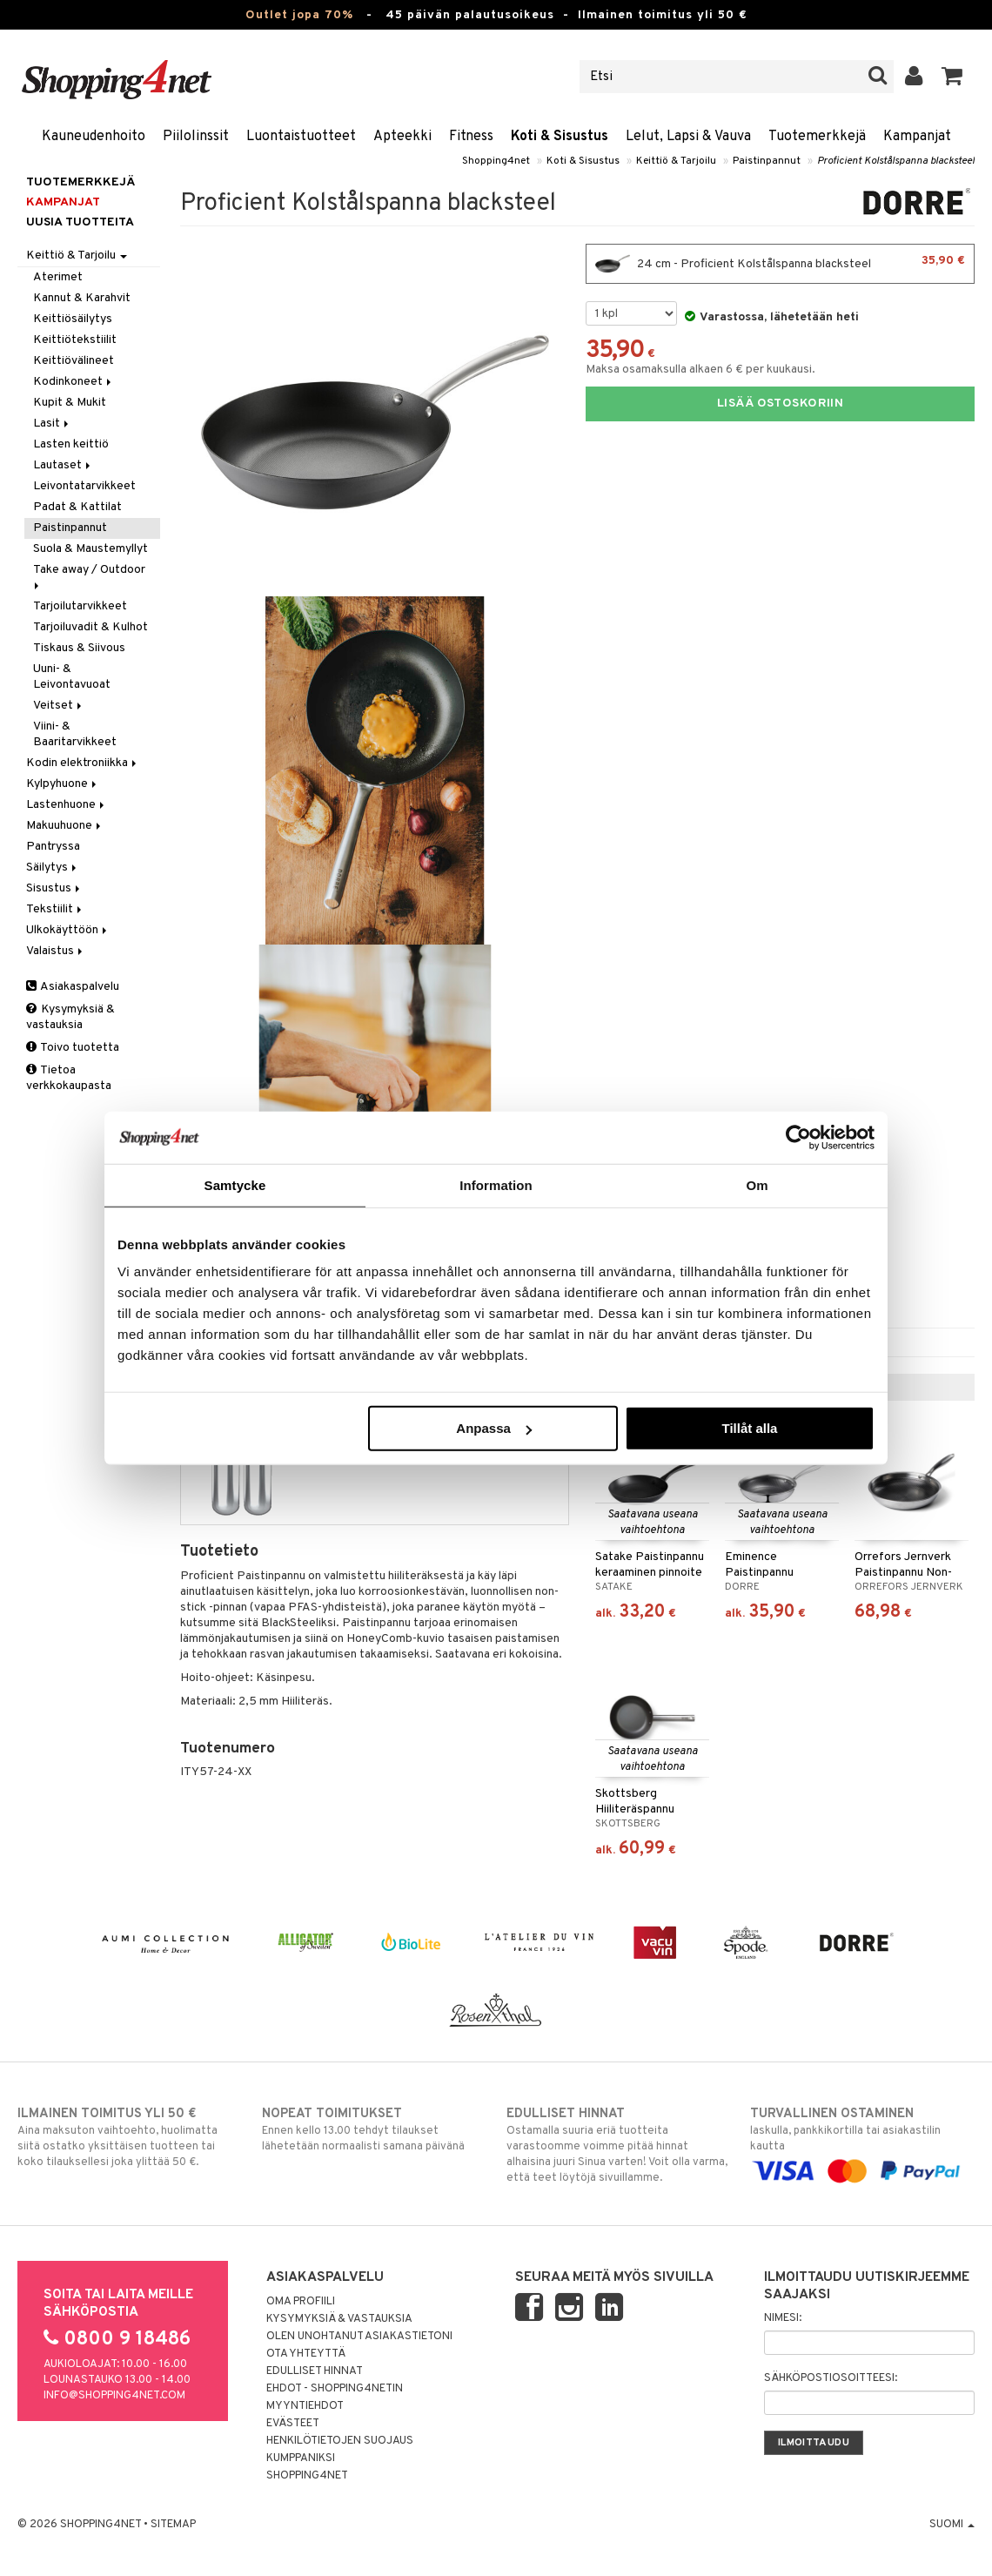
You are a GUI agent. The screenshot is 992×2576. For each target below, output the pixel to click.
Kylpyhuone (62, 784)
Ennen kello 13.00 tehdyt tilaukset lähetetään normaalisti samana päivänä (374, 2129)
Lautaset (63, 465)
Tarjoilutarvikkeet (80, 606)
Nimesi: (782, 2318)
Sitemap (173, 2525)
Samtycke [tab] (235, 1184)
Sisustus (54, 888)
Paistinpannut (767, 161)
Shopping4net (496, 161)
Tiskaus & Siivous (79, 648)
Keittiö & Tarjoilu (676, 161)
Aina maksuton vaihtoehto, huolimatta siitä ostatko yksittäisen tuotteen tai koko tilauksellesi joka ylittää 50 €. (129, 2137)
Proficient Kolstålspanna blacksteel (896, 161)
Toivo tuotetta (72, 1047)
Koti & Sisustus (559, 136)
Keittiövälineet (73, 360)
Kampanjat (917, 136)
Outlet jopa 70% (299, 15)
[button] (952, 76)
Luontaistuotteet (301, 136)
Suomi (952, 2525)
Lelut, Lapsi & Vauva (688, 136)
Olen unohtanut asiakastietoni (359, 2337)
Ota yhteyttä (305, 2354)
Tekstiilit (55, 909)
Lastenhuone (66, 804)
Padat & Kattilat (77, 507)
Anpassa (494, 1428)
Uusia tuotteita (80, 222)
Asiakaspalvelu (72, 986)
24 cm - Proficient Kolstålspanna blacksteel (780, 263)
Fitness (471, 136)
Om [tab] (756, 1184)
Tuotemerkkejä (817, 136)
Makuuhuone (65, 825)
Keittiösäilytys (72, 319)
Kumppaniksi (300, 2458)
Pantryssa (53, 846)
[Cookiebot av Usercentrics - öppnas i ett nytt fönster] (798, 1137)
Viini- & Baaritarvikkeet (75, 734)
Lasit (52, 423)
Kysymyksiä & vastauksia (70, 1017)
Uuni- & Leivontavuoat (72, 677)
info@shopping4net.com (114, 2396)
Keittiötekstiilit (75, 340)
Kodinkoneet (73, 381)
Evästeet (292, 2424)
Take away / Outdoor (90, 575)
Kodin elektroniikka (82, 763)
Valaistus (55, 951)
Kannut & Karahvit (82, 298)
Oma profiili (300, 2302)
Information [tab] (496, 1184)
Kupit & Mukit (69, 402)
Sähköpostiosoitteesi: (830, 2378)
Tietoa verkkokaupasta (68, 1078)
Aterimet (58, 277)
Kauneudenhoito (93, 136)
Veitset (58, 705)
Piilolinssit (196, 136)
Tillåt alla (749, 1428)
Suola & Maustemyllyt (90, 548)
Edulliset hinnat (314, 2371)
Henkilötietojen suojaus (339, 2441)
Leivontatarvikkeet (84, 486)
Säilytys (52, 867)
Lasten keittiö (71, 444)
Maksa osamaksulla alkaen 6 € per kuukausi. (700, 369)
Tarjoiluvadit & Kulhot (90, 627)
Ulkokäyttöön (68, 930)
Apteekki (402, 136)
